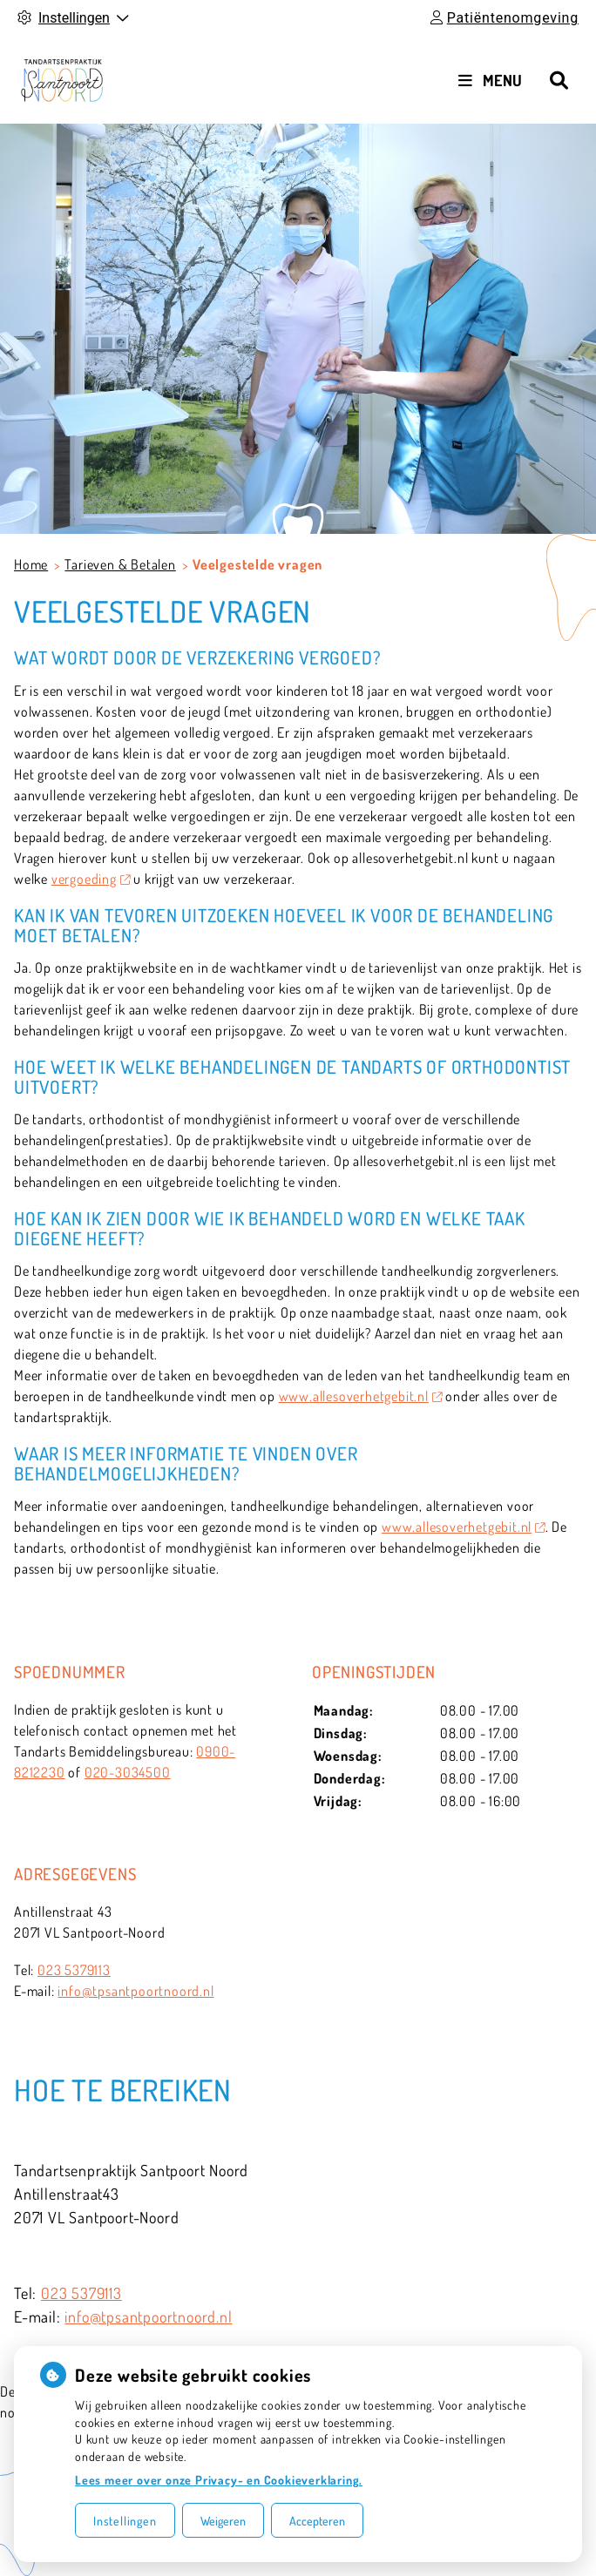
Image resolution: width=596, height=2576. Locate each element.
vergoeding (91, 878)
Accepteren (317, 2520)
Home (31, 564)
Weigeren (223, 2520)
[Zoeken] (559, 80)
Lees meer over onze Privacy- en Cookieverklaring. (218, 2479)
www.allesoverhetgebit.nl (361, 1396)
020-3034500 (128, 1772)
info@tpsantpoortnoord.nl (135, 1990)
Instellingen (125, 2520)
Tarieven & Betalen (119, 564)
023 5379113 (74, 1970)
